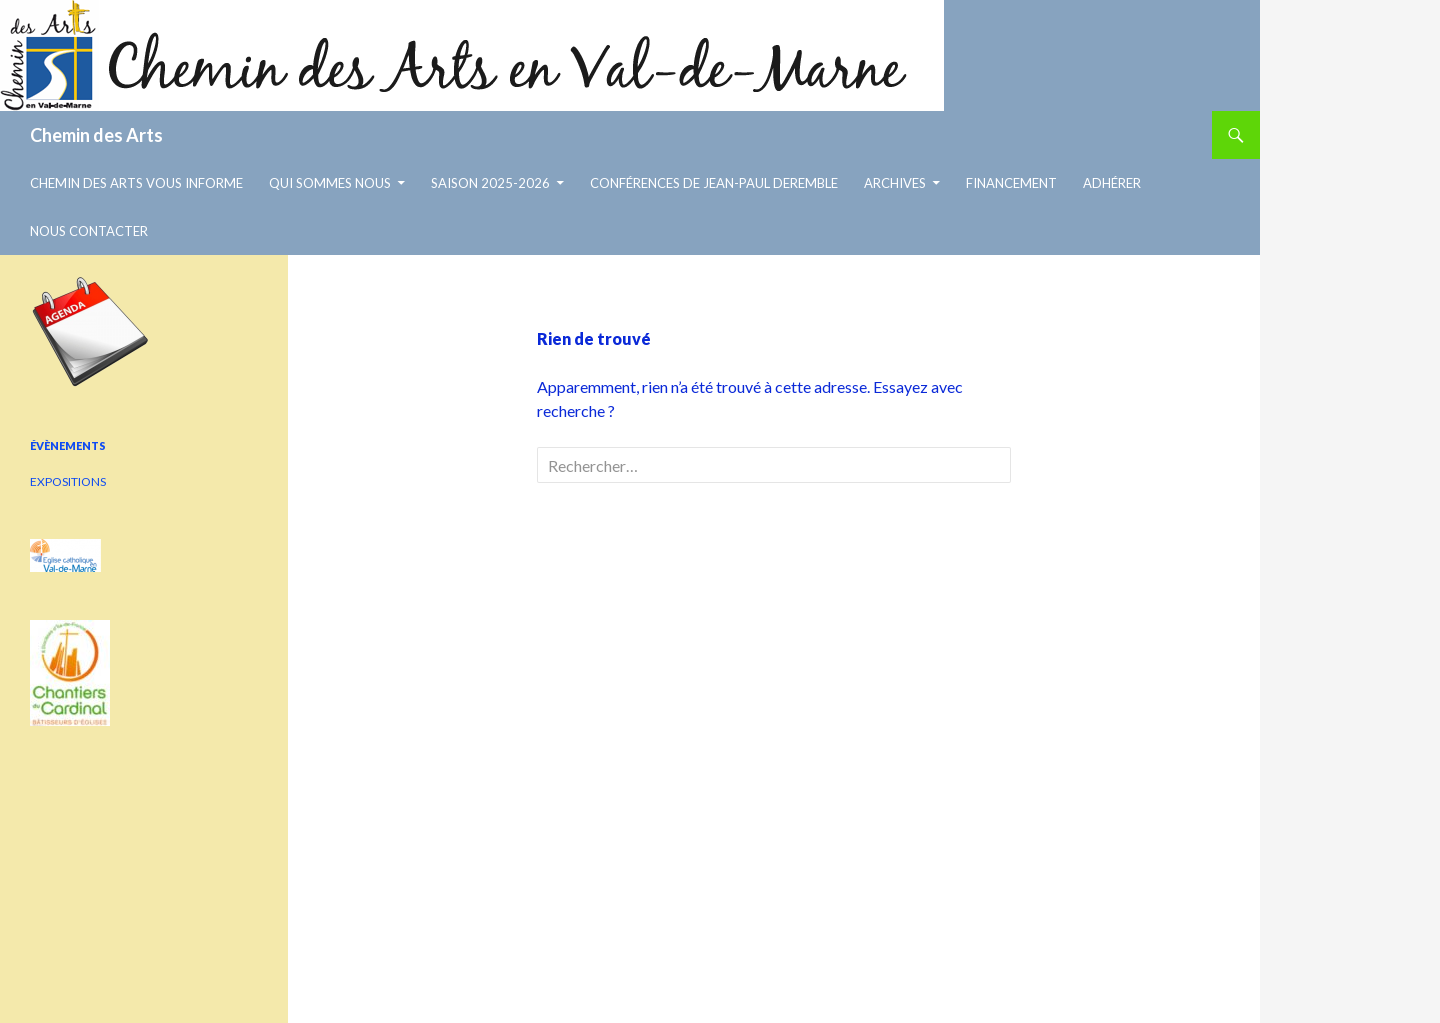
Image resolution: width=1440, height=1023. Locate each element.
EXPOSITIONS (68, 481)
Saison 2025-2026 (490, 183)
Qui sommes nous (330, 183)
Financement (1011, 183)
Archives (895, 183)
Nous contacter (89, 231)
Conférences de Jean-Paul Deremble (714, 183)
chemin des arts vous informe (136, 183)
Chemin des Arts (96, 135)
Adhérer (1112, 183)
